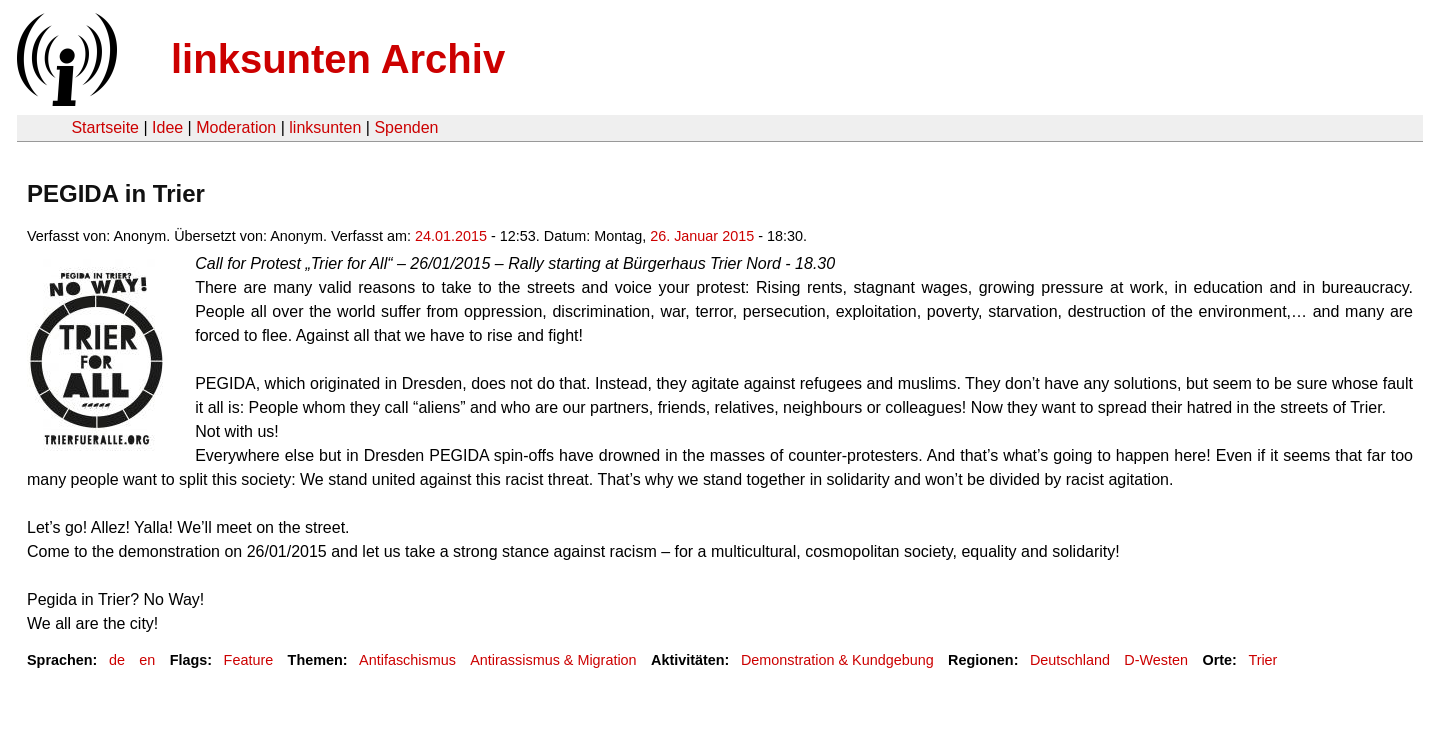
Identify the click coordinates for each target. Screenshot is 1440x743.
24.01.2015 (451, 236)
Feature (249, 660)
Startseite (105, 127)
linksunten (325, 127)
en (147, 660)
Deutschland (1070, 660)
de (117, 660)
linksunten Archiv (338, 59)
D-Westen (1156, 660)
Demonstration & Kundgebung (837, 660)
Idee (167, 127)
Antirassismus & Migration (553, 660)
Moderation (236, 127)
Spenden (406, 127)
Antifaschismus (407, 660)
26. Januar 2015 (702, 236)
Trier (1262, 660)
